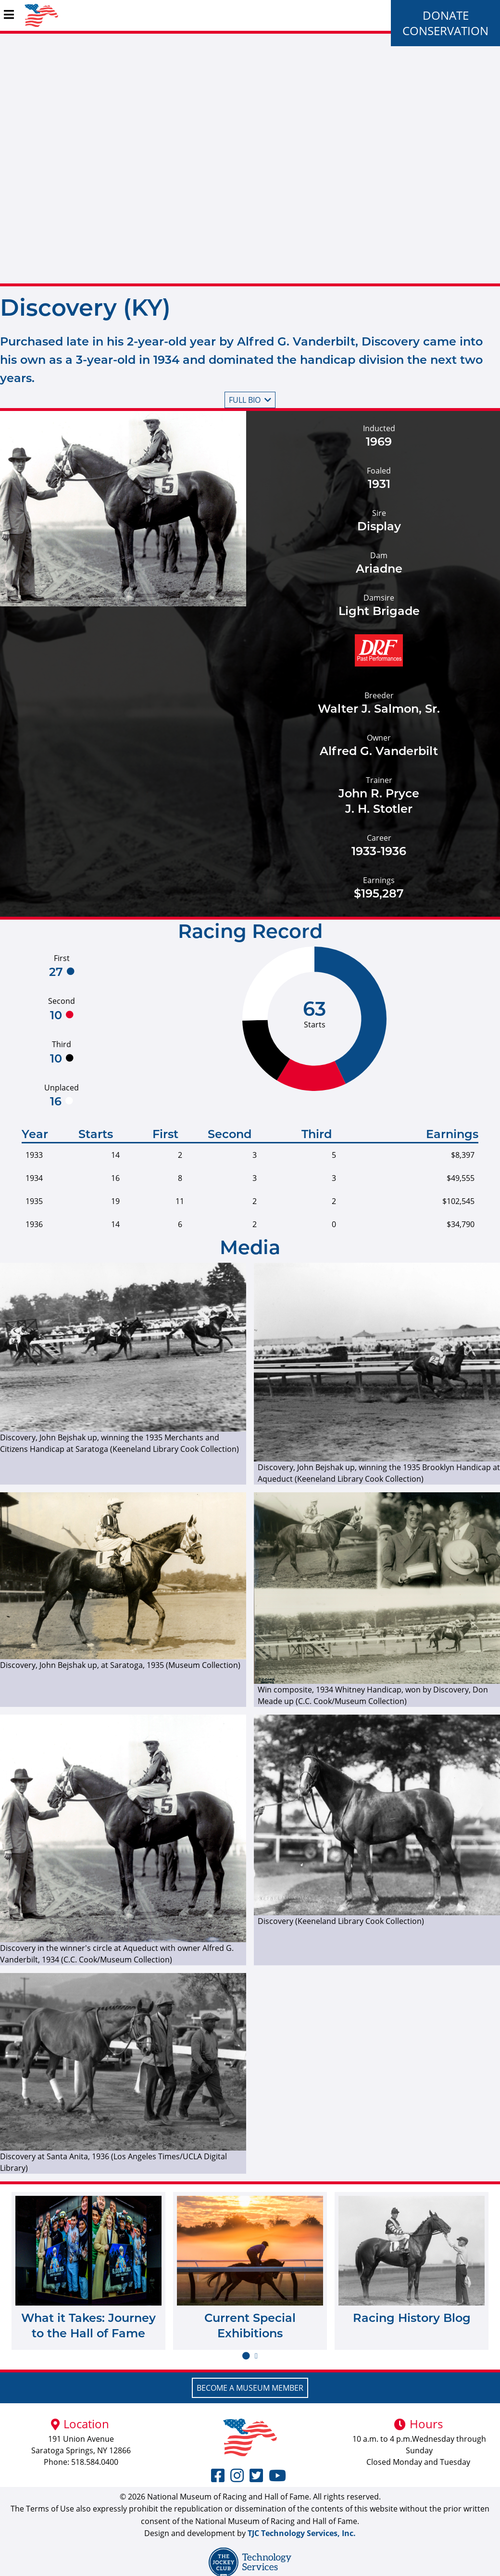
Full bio (250, 400)
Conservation (445, 30)
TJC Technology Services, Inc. (302, 2533)
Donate (446, 15)
